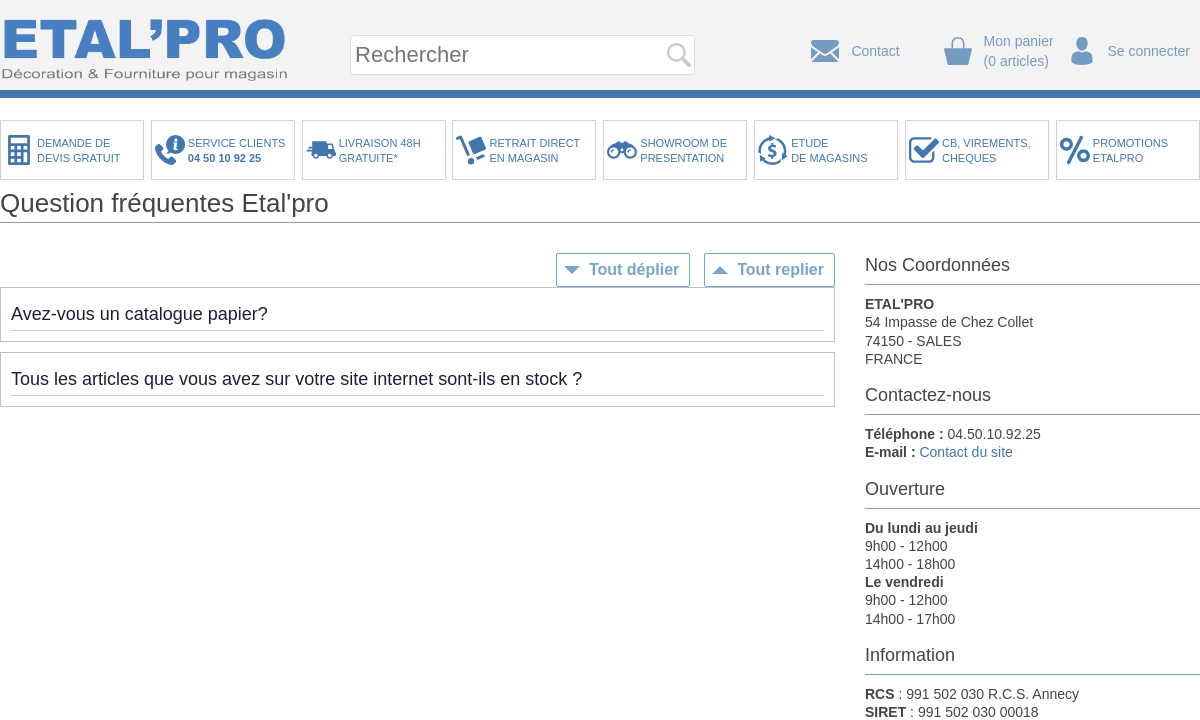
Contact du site (965, 452)
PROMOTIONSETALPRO (1130, 150)
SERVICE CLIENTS (240, 150)
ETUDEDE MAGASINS (829, 150)
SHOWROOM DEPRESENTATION (683, 150)
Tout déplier (634, 269)
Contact (875, 51)
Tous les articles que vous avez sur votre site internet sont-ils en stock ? (296, 379)
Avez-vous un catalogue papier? (139, 314)
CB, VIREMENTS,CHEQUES (986, 150)
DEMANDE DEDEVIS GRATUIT (79, 150)
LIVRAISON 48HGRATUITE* (380, 150)
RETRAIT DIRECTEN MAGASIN (534, 150)
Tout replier (780, 269)
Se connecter (1149, 51)
